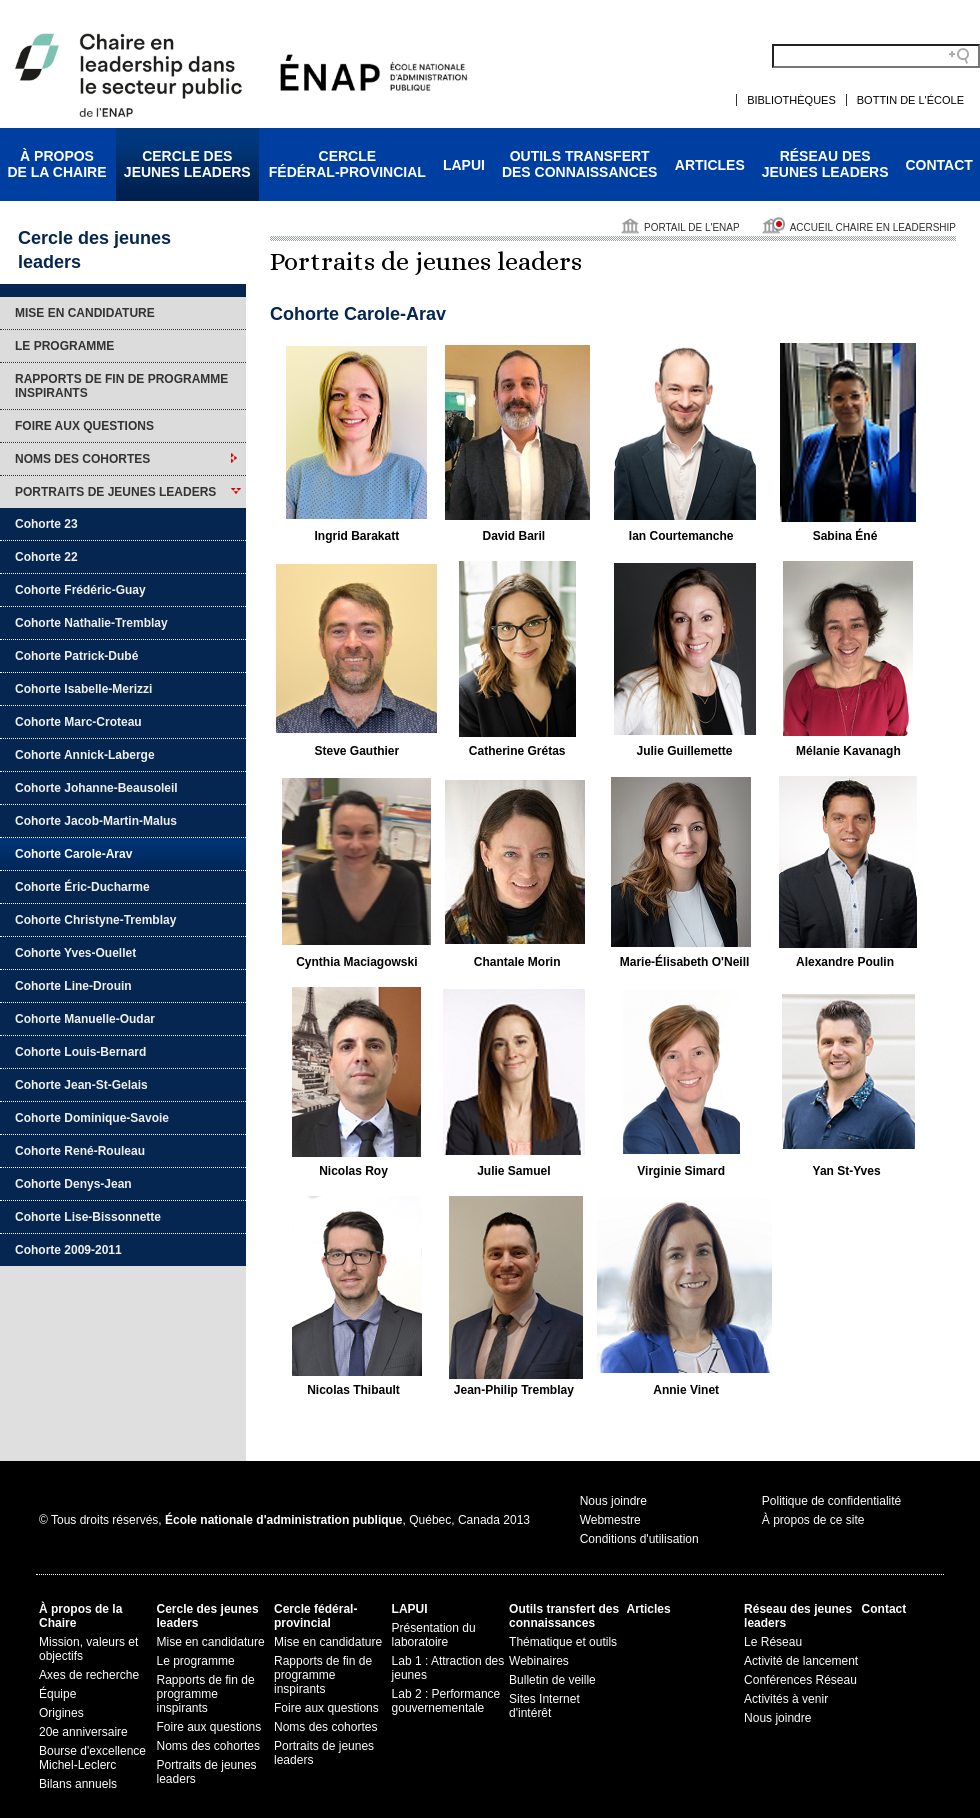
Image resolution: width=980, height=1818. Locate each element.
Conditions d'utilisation (639, 1539)
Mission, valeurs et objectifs (88, 1649)
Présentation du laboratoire (434, 1635)
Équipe (57, 1694)
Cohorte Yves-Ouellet (75, 953)
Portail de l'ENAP (692, 227)
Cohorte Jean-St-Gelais (81, 1085)
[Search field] (876, 56)
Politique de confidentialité (831, 1501)
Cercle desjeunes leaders (187, 164)
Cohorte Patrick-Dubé (76, 656)
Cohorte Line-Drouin (73, 986)
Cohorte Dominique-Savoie (92, 1118)
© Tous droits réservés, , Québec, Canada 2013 (284, 1520)
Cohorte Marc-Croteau (78, 722)
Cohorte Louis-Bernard (80, 1052)
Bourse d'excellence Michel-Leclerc (92, 1758)
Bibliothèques (791, 100)
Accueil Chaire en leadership (873, 227)
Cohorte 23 (46, 524)
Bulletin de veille (552, 1680)
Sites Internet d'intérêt (544, 1706)
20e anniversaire (83, 1732)
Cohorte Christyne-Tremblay (95, 920)
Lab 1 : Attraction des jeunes (448, 1668)
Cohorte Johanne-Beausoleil (96, 788)
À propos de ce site (813, 1520)
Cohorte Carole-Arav (73, 854)
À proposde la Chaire (56, 164)
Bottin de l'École (910, 100)
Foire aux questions (84, 426)
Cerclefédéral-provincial (347, 164)
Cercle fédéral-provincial (315, 1616)
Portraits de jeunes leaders (115, 492)
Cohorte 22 (46, 557)
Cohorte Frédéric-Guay (80, 590)
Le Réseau (773, 1642)
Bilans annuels (78, 1784)
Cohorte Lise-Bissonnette (88, 1217)
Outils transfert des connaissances (564, 1616)
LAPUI (464, 165)
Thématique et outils (563, 1642)
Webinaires (539, 1661)
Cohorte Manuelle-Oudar (85, 1019)
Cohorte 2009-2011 (68, 1250)
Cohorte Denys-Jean (73, 1184)
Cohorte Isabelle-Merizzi (83, 689)
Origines (61, 1713)
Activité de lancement (801, 1661)
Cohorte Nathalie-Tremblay (91, 623)
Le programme (64, 346)
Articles (710, 165)
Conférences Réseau (800, 1680)
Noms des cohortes (82, 459)
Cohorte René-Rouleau (80, 1151)
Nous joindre (613, 1501)
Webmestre (610, 1520)
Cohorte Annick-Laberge (85, 755)
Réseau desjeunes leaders (825, 164)
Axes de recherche (89, 1675)
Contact (939, 165)
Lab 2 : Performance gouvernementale (446, 1701)
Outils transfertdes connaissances (580, 164)
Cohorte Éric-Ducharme (82, 887)
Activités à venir (786, 1699)
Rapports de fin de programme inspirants (121, 386)
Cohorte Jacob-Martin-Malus (96, 821)
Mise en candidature (85, 313)
